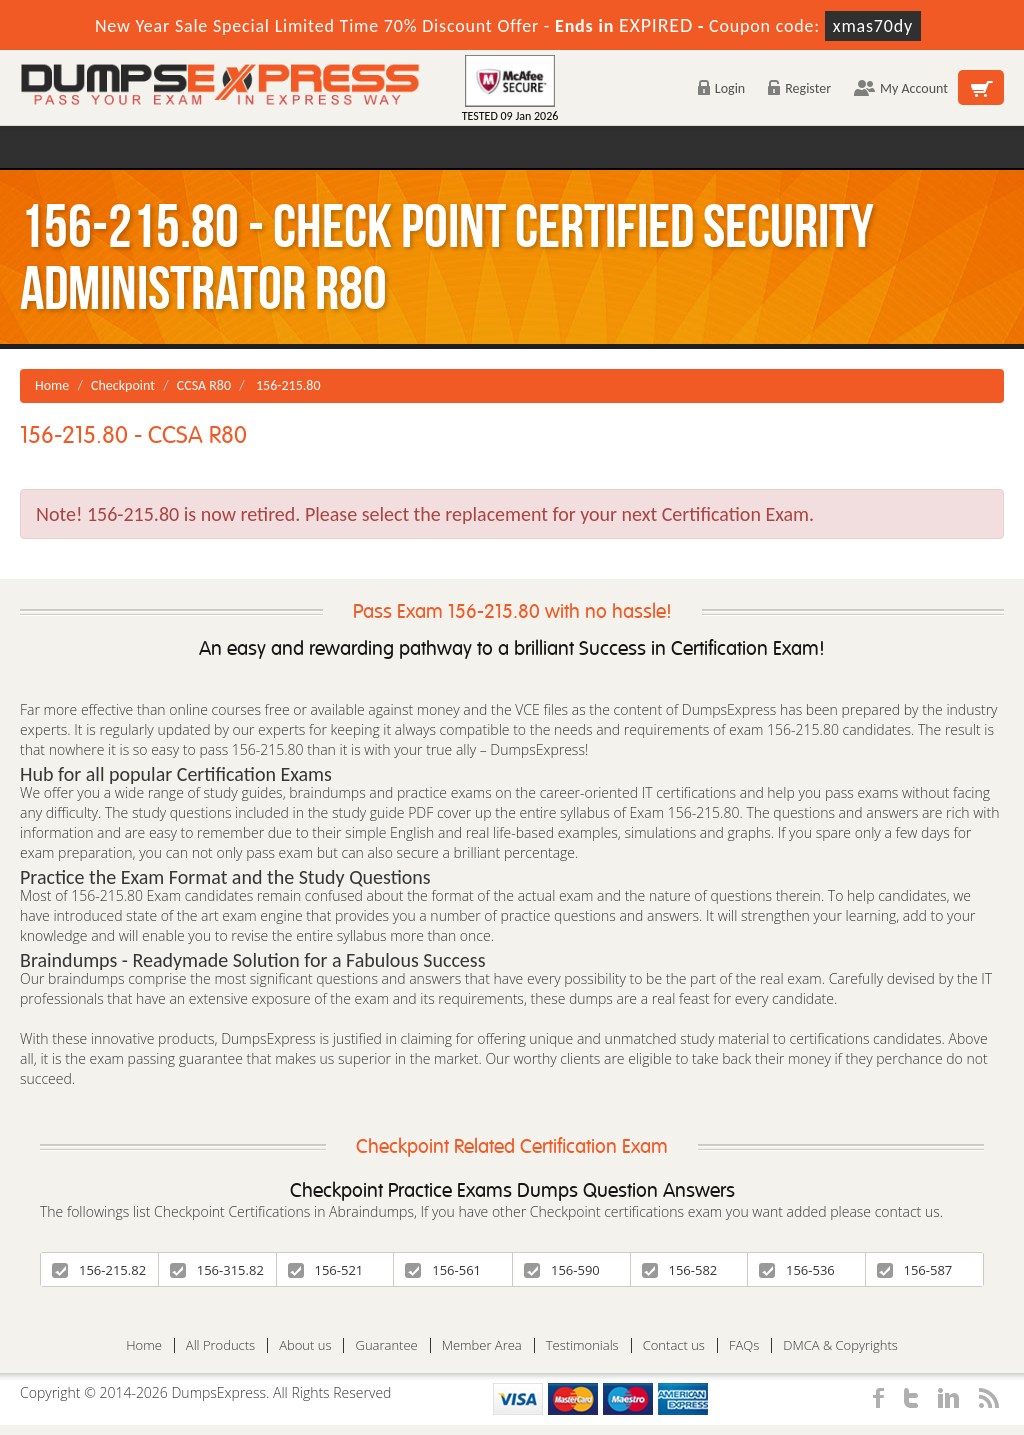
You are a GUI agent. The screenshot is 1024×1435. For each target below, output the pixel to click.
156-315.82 (217, 1270)
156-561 (443, 1270)
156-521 (326, 1270)
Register (799, 88)
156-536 (797, 1270)
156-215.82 (99, 1270)
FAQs (744, 1345)
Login (721, 88)
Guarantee (386, 1345)
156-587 (915, 1270)
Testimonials (582, 1345)
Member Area (482, 1345)
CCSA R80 (204, 385)
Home (52, 385)
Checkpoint (123, 385)
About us (305, 1345)
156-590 (562, 1270)
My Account (901, 88)
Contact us (674, 1345)
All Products (220, 1345)
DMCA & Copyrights (840, 1345)
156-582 (680, 1270)
